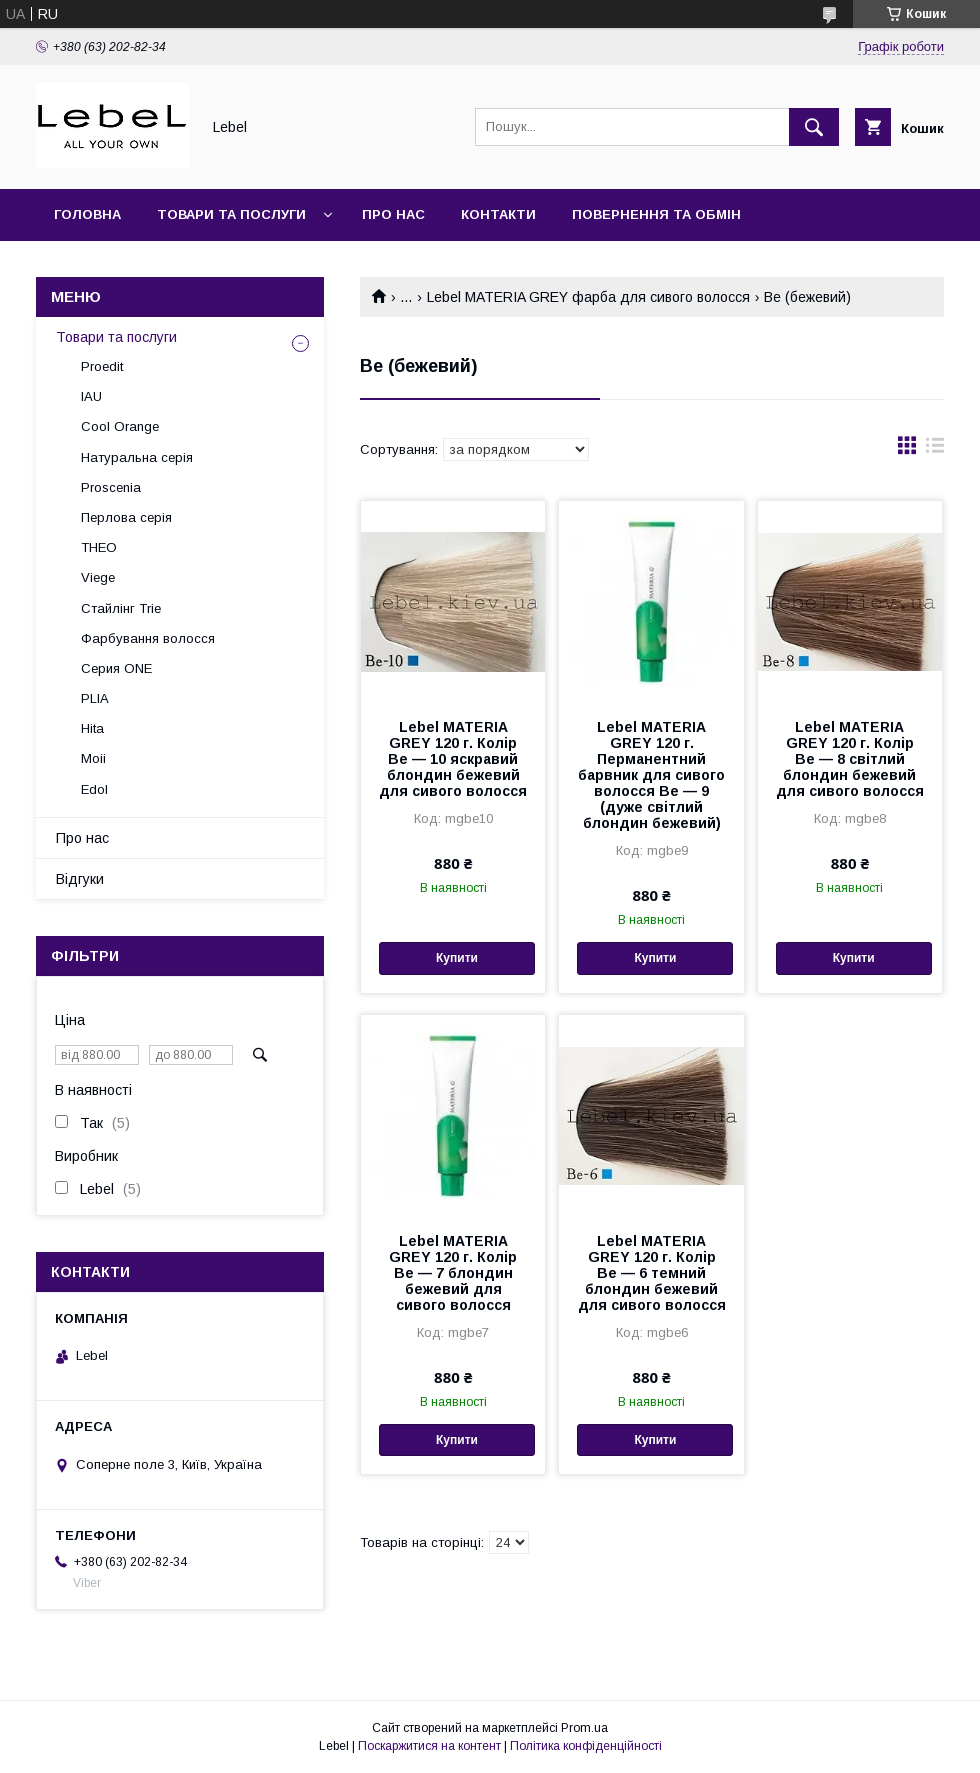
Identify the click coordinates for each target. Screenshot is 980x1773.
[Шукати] (814, 127)
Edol (94, 789)
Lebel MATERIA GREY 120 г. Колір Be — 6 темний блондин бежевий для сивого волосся (652, 1273)
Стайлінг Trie (121, 608)
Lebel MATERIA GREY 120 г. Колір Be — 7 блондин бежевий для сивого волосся (453, 1273)
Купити (457, 958)
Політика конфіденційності (586, 1746)
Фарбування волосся (148, 638)
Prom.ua (584, 1728)
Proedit (102, 366)
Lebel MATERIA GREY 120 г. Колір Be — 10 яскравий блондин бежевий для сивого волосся (453, 759)
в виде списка (935, 450)
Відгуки (80, 879)
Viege (98, 577)
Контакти (498, 214)
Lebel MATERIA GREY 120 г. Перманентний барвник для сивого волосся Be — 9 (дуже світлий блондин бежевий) (651, 775)
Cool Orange (120, 426)
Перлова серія (126, 517)
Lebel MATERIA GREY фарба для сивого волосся (588, 297)
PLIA (95, 698)
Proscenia (111, 487)
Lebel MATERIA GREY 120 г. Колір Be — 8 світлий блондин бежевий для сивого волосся (850, 759)
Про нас (393, 214)
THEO (99, 547)
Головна (87, 214)
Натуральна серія (137, 457)
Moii (93, 758)
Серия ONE (116, 668)
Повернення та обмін (656, 214)
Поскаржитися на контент (429, 1746)
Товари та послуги (231, 214)
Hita (92, 728)
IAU (91, 396)
